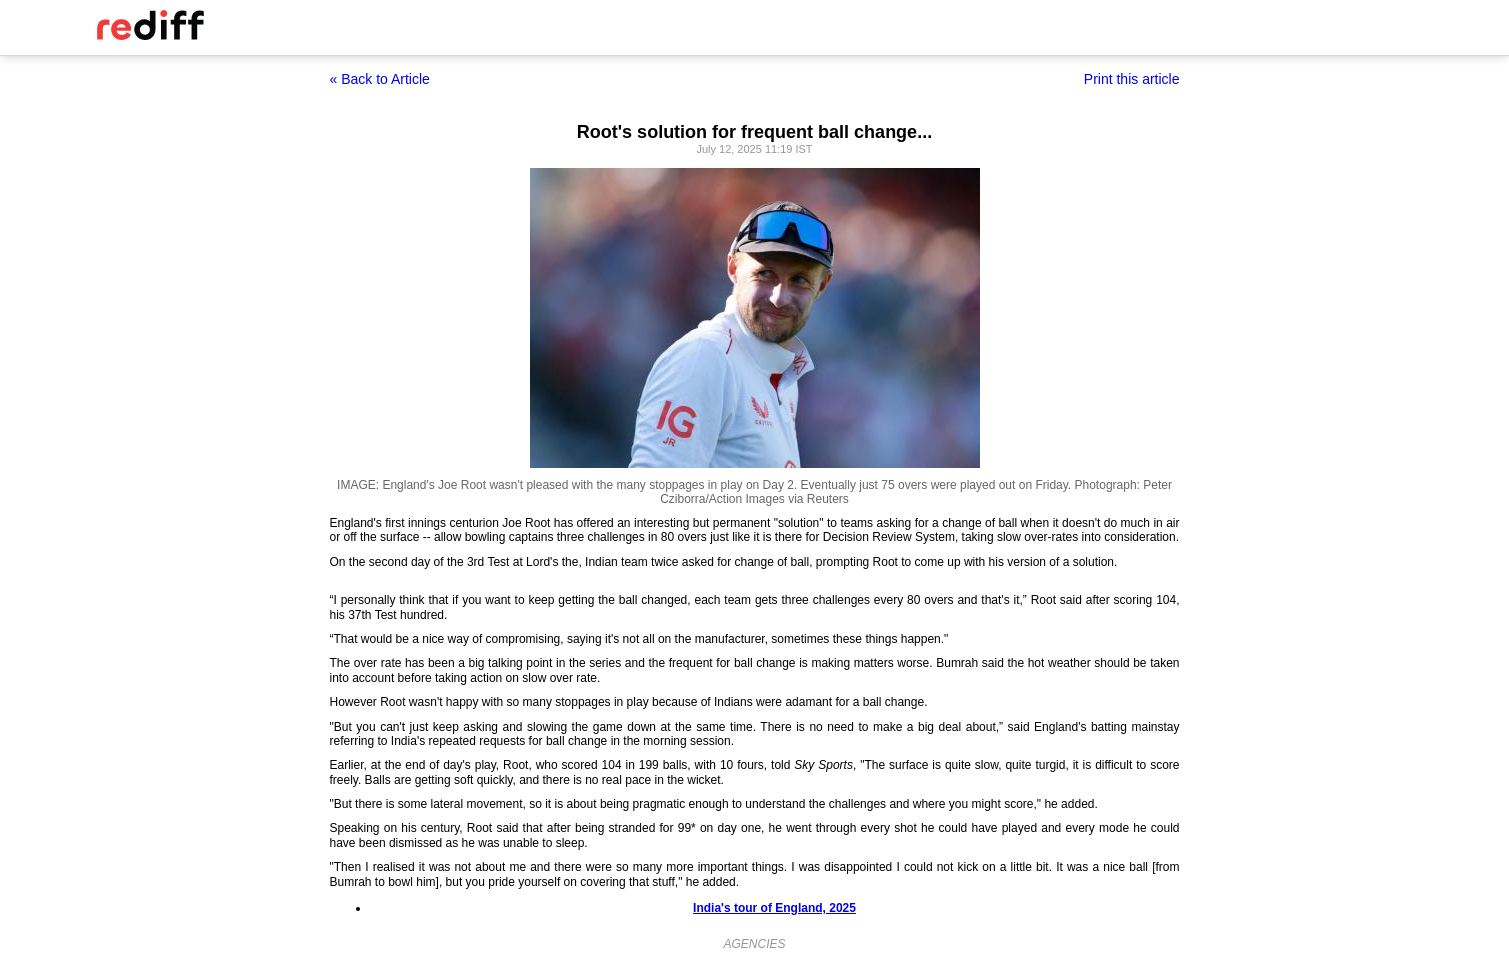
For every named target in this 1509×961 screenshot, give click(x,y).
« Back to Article (380, 79)
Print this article (1132, 79)
